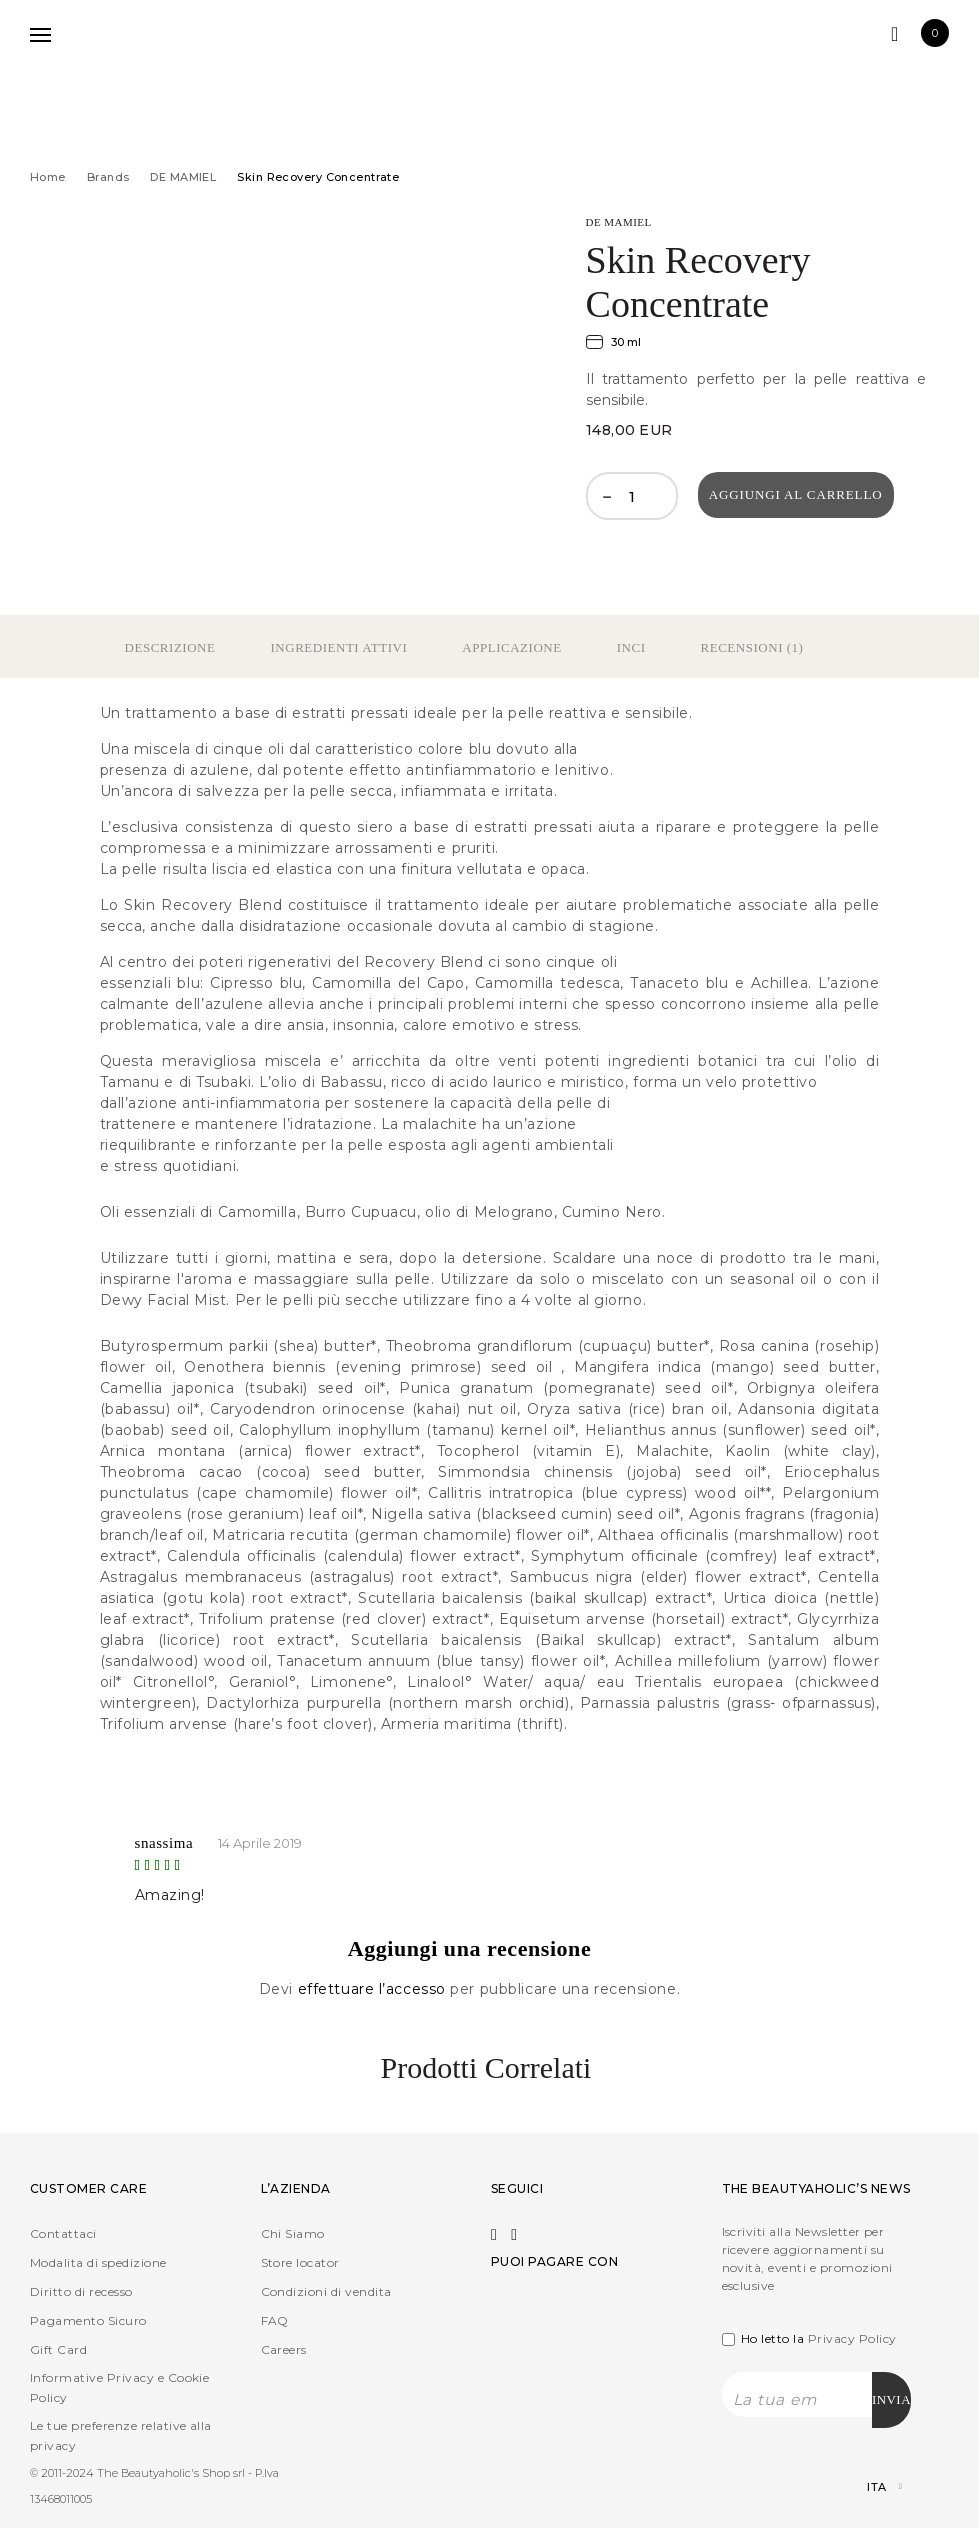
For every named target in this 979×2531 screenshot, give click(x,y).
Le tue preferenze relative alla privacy (121, 2435)
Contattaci (63, 2233)
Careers (284, 2349)
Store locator (300, 2262)
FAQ (275, 2320)
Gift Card (58, 2349)
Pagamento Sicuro (88, 2320)
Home (48, 177)
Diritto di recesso (81, 2291)
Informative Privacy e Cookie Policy (119, 2387)
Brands (108, 177)
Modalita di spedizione (98, 2262)
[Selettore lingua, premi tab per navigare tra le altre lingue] (867, 2490)
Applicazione (511, 647)
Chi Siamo (293, 2233)
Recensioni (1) (752, 647)
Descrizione (170, 647)
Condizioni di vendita (326, 2291)
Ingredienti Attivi (338, 647)
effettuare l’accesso (374, 1989)
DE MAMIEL (183, 177)
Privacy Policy (852, 2338)
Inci (631, 647)
